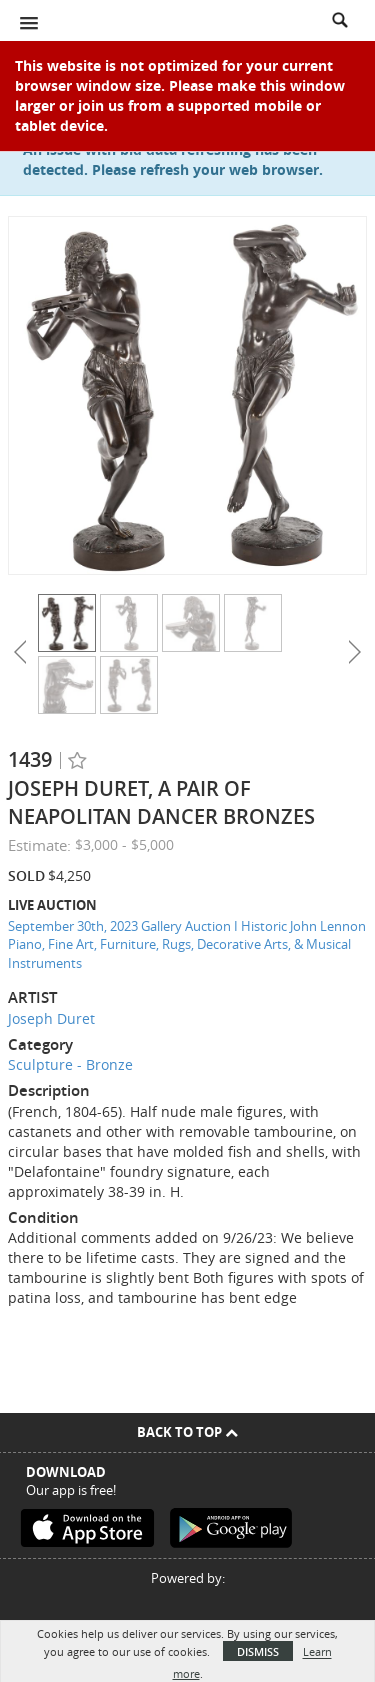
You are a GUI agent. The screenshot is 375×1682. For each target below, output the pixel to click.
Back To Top (187, 1432)
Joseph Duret (51, 1018)
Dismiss (258, 1651)
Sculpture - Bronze (70, 1064)
